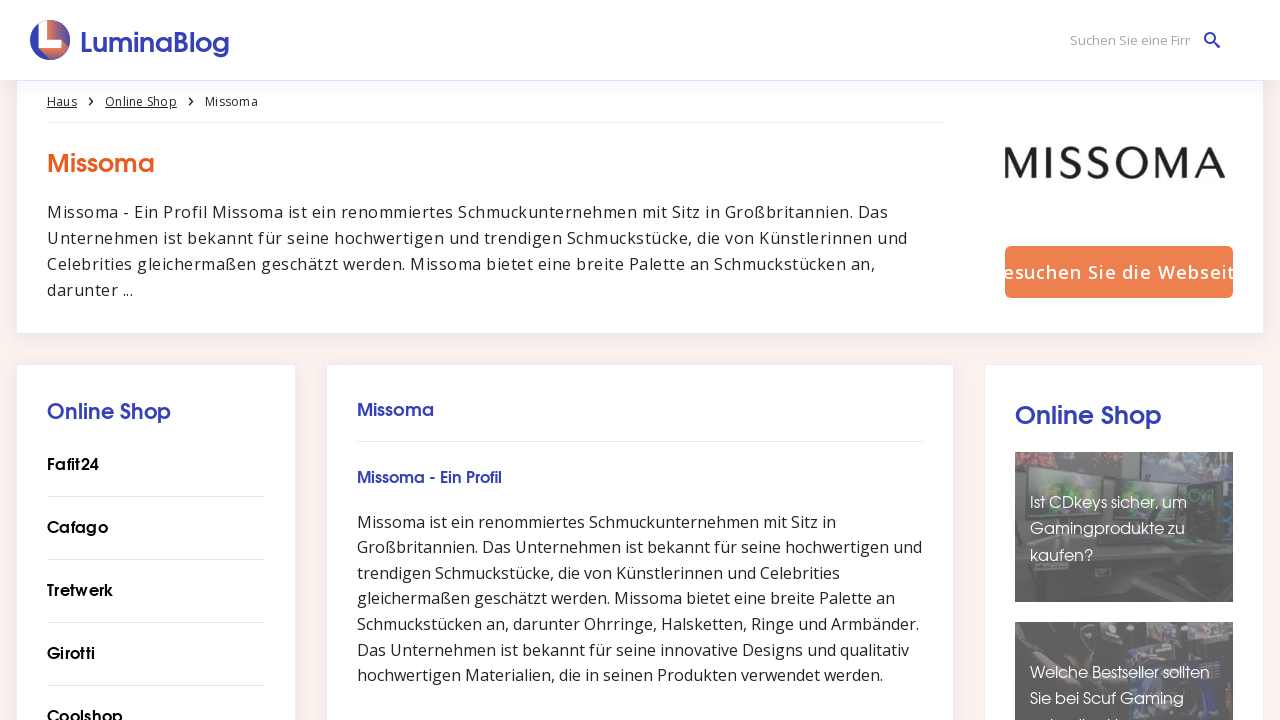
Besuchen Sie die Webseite (1119, 272)
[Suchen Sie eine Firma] (1140, 40)
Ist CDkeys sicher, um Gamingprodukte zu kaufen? (1108, 527)
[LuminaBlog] (130, 40)
